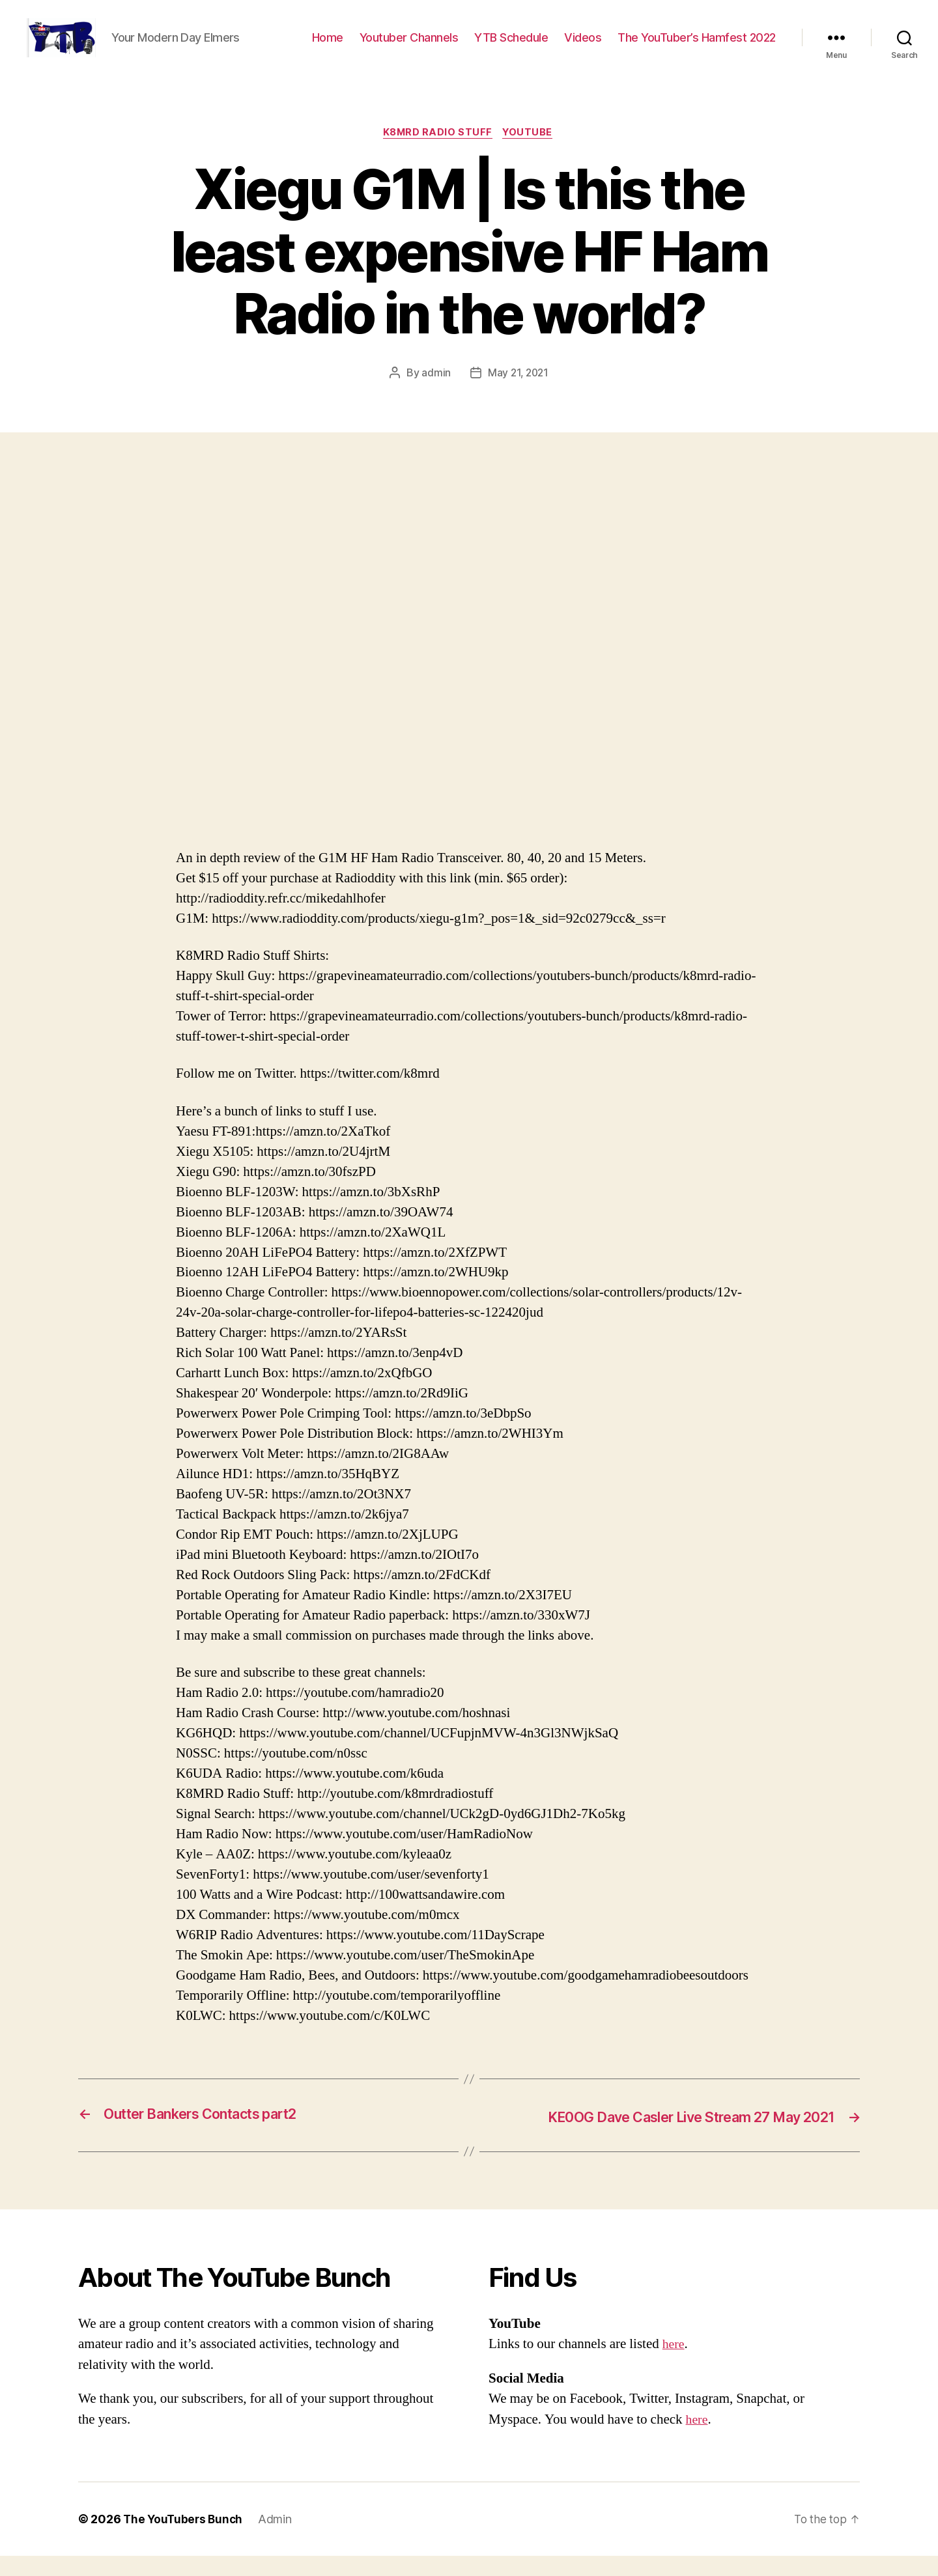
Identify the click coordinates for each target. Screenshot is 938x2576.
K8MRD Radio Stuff (437, 153)
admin (434, 393)
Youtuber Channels (409, 47)
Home (327, 47)
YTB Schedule (511, 47)
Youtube (530, 153)
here (674, 2364)
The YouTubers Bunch (184, 2539)
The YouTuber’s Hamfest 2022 (697, 47)
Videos (582, 47)
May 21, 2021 (518, 393)
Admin (279, 2539)
